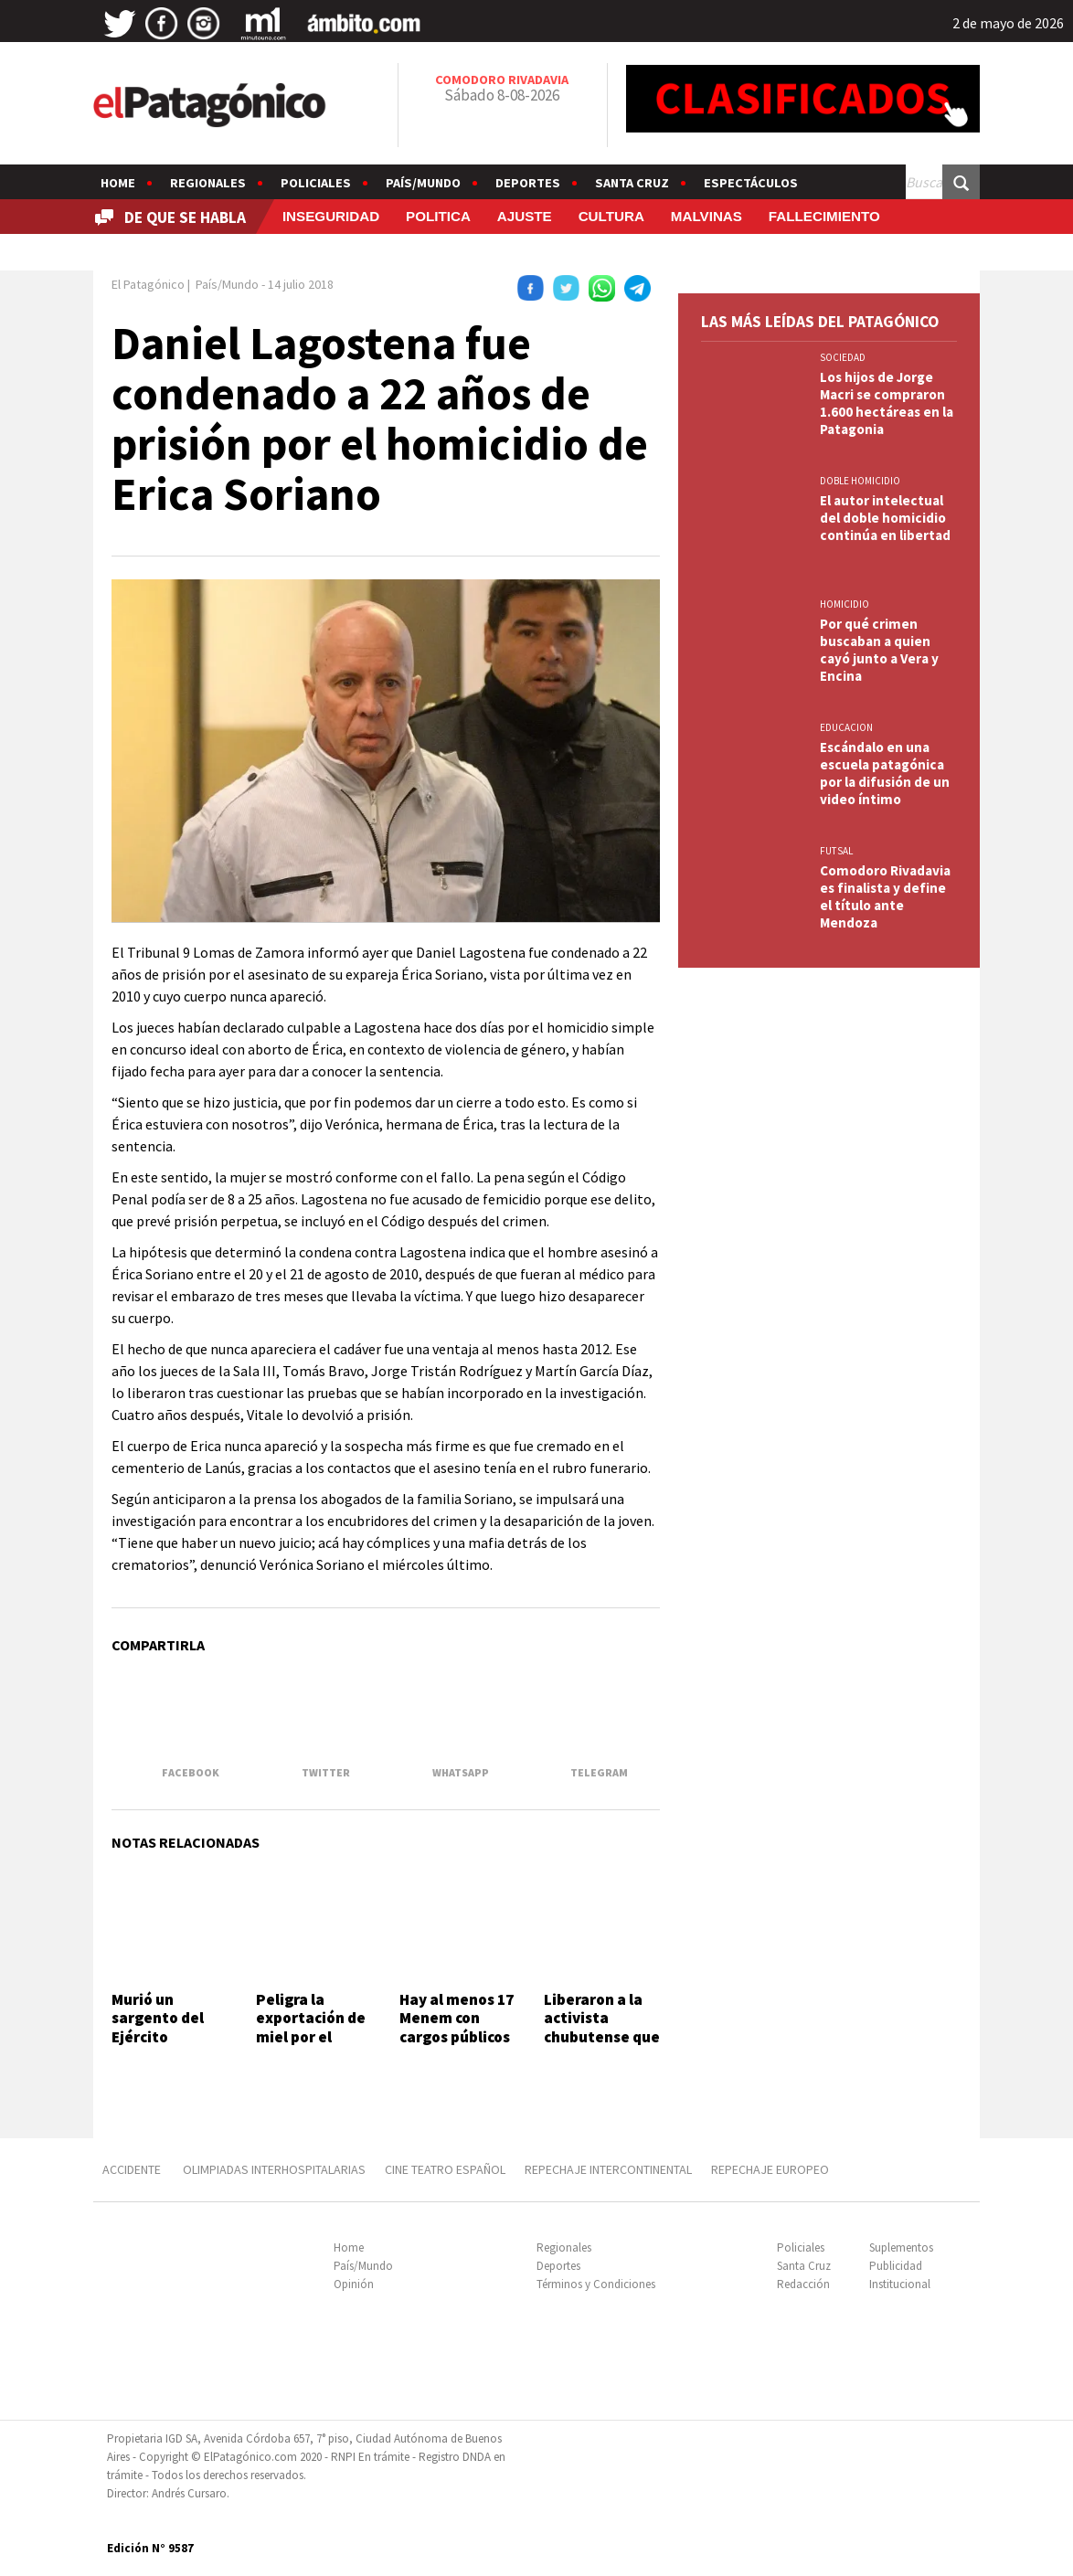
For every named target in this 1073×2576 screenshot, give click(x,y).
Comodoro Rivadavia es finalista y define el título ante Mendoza (885, 896)
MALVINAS (706, 216)
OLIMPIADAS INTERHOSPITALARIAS (274, 2169)
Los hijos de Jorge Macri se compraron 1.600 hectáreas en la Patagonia (886, 403)
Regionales (208, 183)
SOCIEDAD (843, 357)
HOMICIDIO (844, 604)
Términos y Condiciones (595, 2284)
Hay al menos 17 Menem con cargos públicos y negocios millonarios (456, 2036)
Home (118, 183)
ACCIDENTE (133, 2169)
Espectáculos (751, 183)
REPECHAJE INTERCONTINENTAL (608, 2169)
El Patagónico (148, 284)
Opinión (354, 2284)
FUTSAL (836, 850)
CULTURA (611, 216)
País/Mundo (423, 183)
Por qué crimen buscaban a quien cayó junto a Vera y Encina (879, 649)
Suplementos (901, 2247)
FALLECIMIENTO (824, 216)
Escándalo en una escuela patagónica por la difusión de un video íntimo (885, 773)
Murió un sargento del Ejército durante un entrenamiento (168, 2036)
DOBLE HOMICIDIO (860, 480)
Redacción (803, 2284)
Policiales (316, 183)
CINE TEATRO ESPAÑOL (445, 2169)
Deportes (527, 183)
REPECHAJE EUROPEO (770, 2169)
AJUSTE (524, 216)
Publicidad (895, 2266)
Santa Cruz (632, 183)
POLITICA (438, 216)
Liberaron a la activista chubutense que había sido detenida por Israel (602, 2046)
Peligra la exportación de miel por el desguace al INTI (311, 2036)
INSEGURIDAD (330, 216)
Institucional (899, 2284)
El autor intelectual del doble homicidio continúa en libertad (885, 518)
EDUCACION (846, 727)
